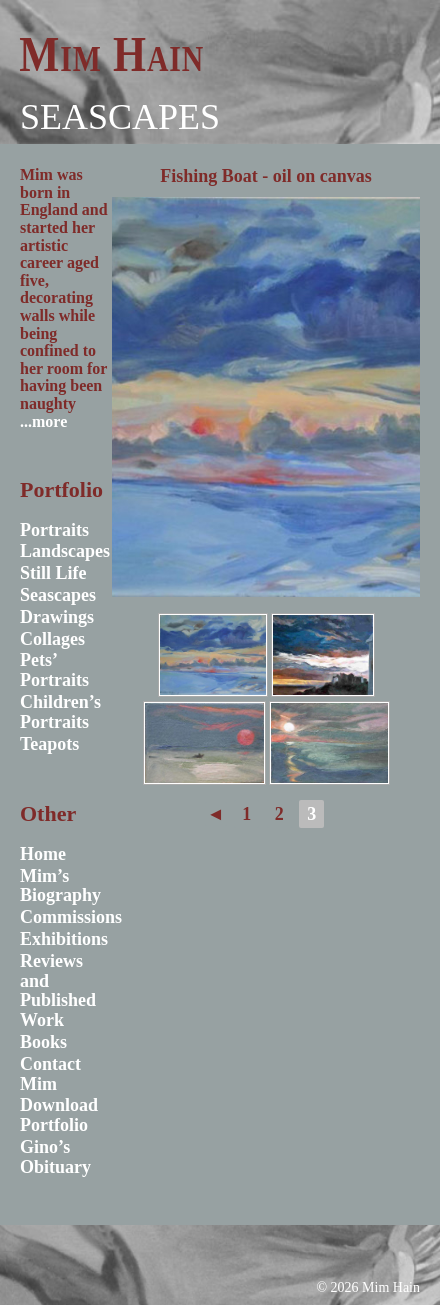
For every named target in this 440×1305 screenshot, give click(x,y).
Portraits (54, 530)
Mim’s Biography (60, 886)
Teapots (49, 744)
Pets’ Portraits (54, 670)
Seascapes (120, 117)
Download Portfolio (59, 1115)
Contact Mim (50, 1074)
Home (43, 854)
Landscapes (65, 551)
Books (43, 1042)
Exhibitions (64, 939)
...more (43, 421)
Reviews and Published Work (58, 990)
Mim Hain (111, 54)
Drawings (57, 617)
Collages (52, 639)
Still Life (53, 573)
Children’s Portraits (60, 712)
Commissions (71, 917)
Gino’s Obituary (55, 1157)
